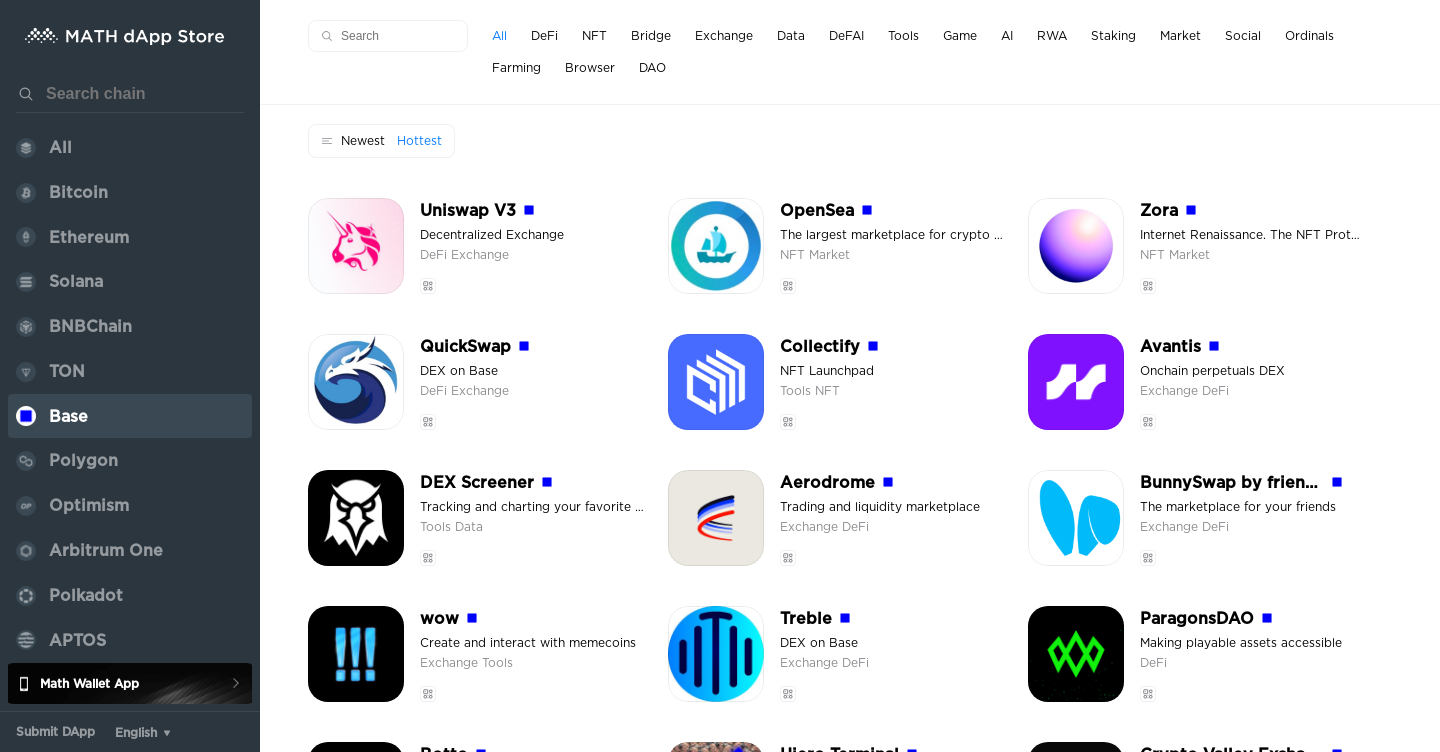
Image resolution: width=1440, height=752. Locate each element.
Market (829, 255)
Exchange (480, 255)
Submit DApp (55, 732)
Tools (797, 391)
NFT (794, 255)
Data (469, 527)
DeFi (435, 255)
